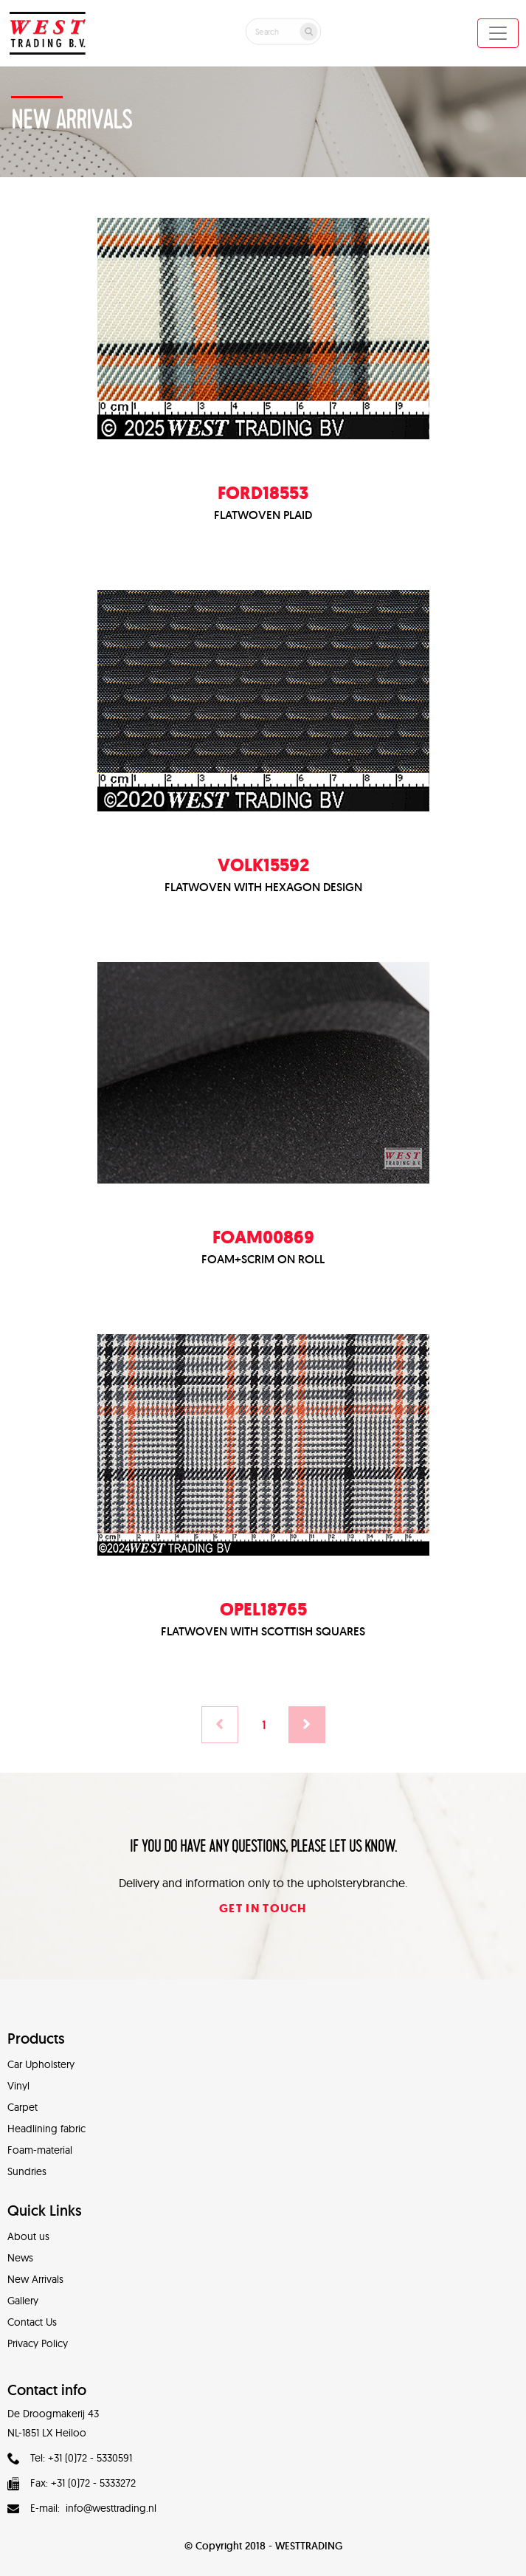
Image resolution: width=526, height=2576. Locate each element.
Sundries (26, 2171)
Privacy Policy (37, 2343)
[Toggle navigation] (498, 33)
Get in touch (263, 1908)
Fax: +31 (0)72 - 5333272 (71, 2483)
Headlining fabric (46, 2128)
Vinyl (18, 2085)
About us (28, 2236)
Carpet (22, 2107)
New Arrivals (35, 2279)
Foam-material (39, 2150)
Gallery (22, 2300)
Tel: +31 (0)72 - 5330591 (69, 2458)
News (20, 2257)
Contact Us (32, 2322)
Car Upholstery (41, 2064)
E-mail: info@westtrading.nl (81, 2508)
